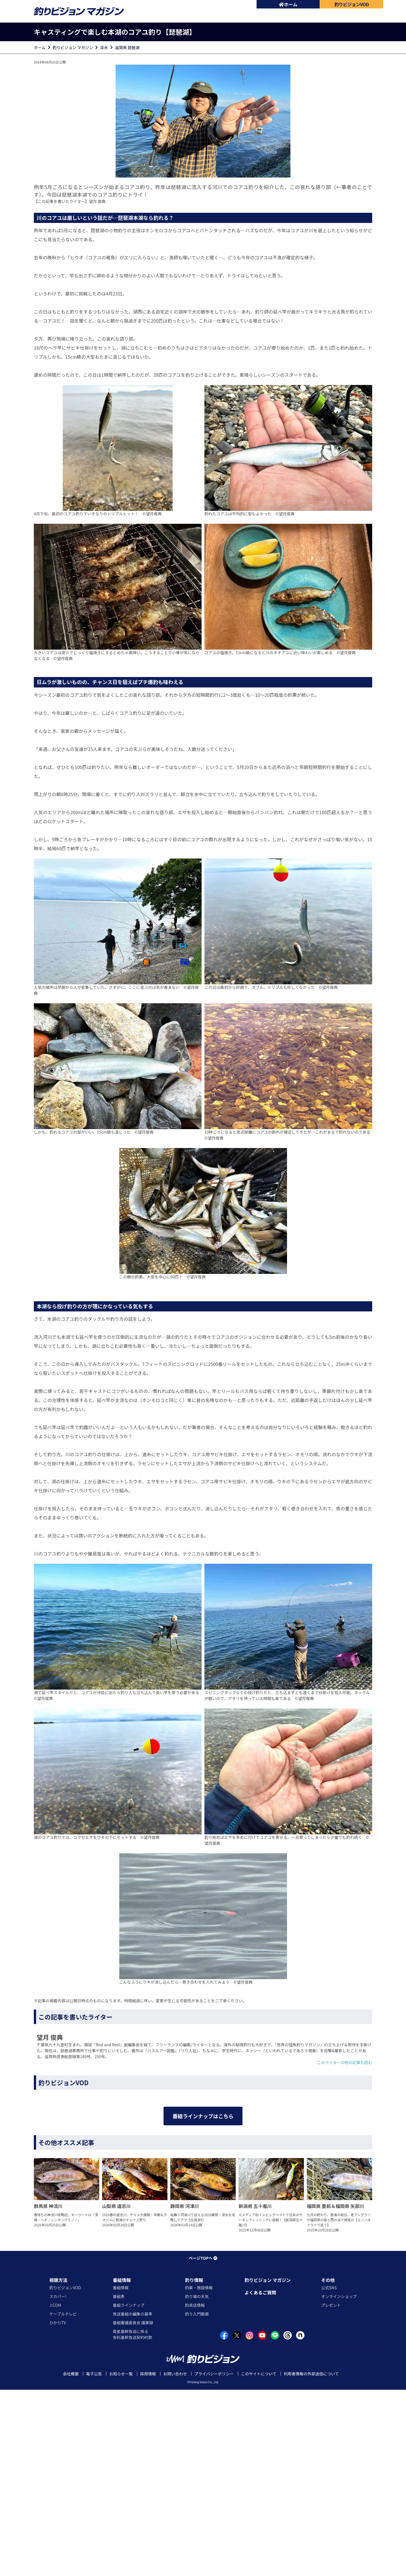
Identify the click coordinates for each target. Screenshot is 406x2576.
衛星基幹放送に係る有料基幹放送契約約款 (132, 2520)
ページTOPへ (203, 2444)
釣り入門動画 (197, 2500)
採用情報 (148, 2560)
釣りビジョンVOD (65, 2474)
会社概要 (71, 2560)
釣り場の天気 (197, 2482)
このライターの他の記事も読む (344, 2062)
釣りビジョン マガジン (73, 47)
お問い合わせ (175, 2560)
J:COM (55, 2491)
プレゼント (331, 2491)
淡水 (104, 47)
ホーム (288, 4)
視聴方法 (58, 2466)
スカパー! (58, 2482)
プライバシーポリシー (214, 2560)
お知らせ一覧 (121, 2560)
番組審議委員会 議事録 (133, 2509)
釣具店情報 (195, 2491)
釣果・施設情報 (199, 2474)
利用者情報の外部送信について (311, 2560)
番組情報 (122, 2466)
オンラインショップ (339, 2482)
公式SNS (329, 2474)
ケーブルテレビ (63, 2500)
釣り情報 (194, 2466)
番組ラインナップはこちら (203, 2257)
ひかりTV (57, 2509)
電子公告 (94, 2560)
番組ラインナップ (128, 2491)
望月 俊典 (97, 201)
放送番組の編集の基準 (132, 2500)
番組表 (119, 2482)
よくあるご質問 (260, 2478)
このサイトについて (259, 2560)
